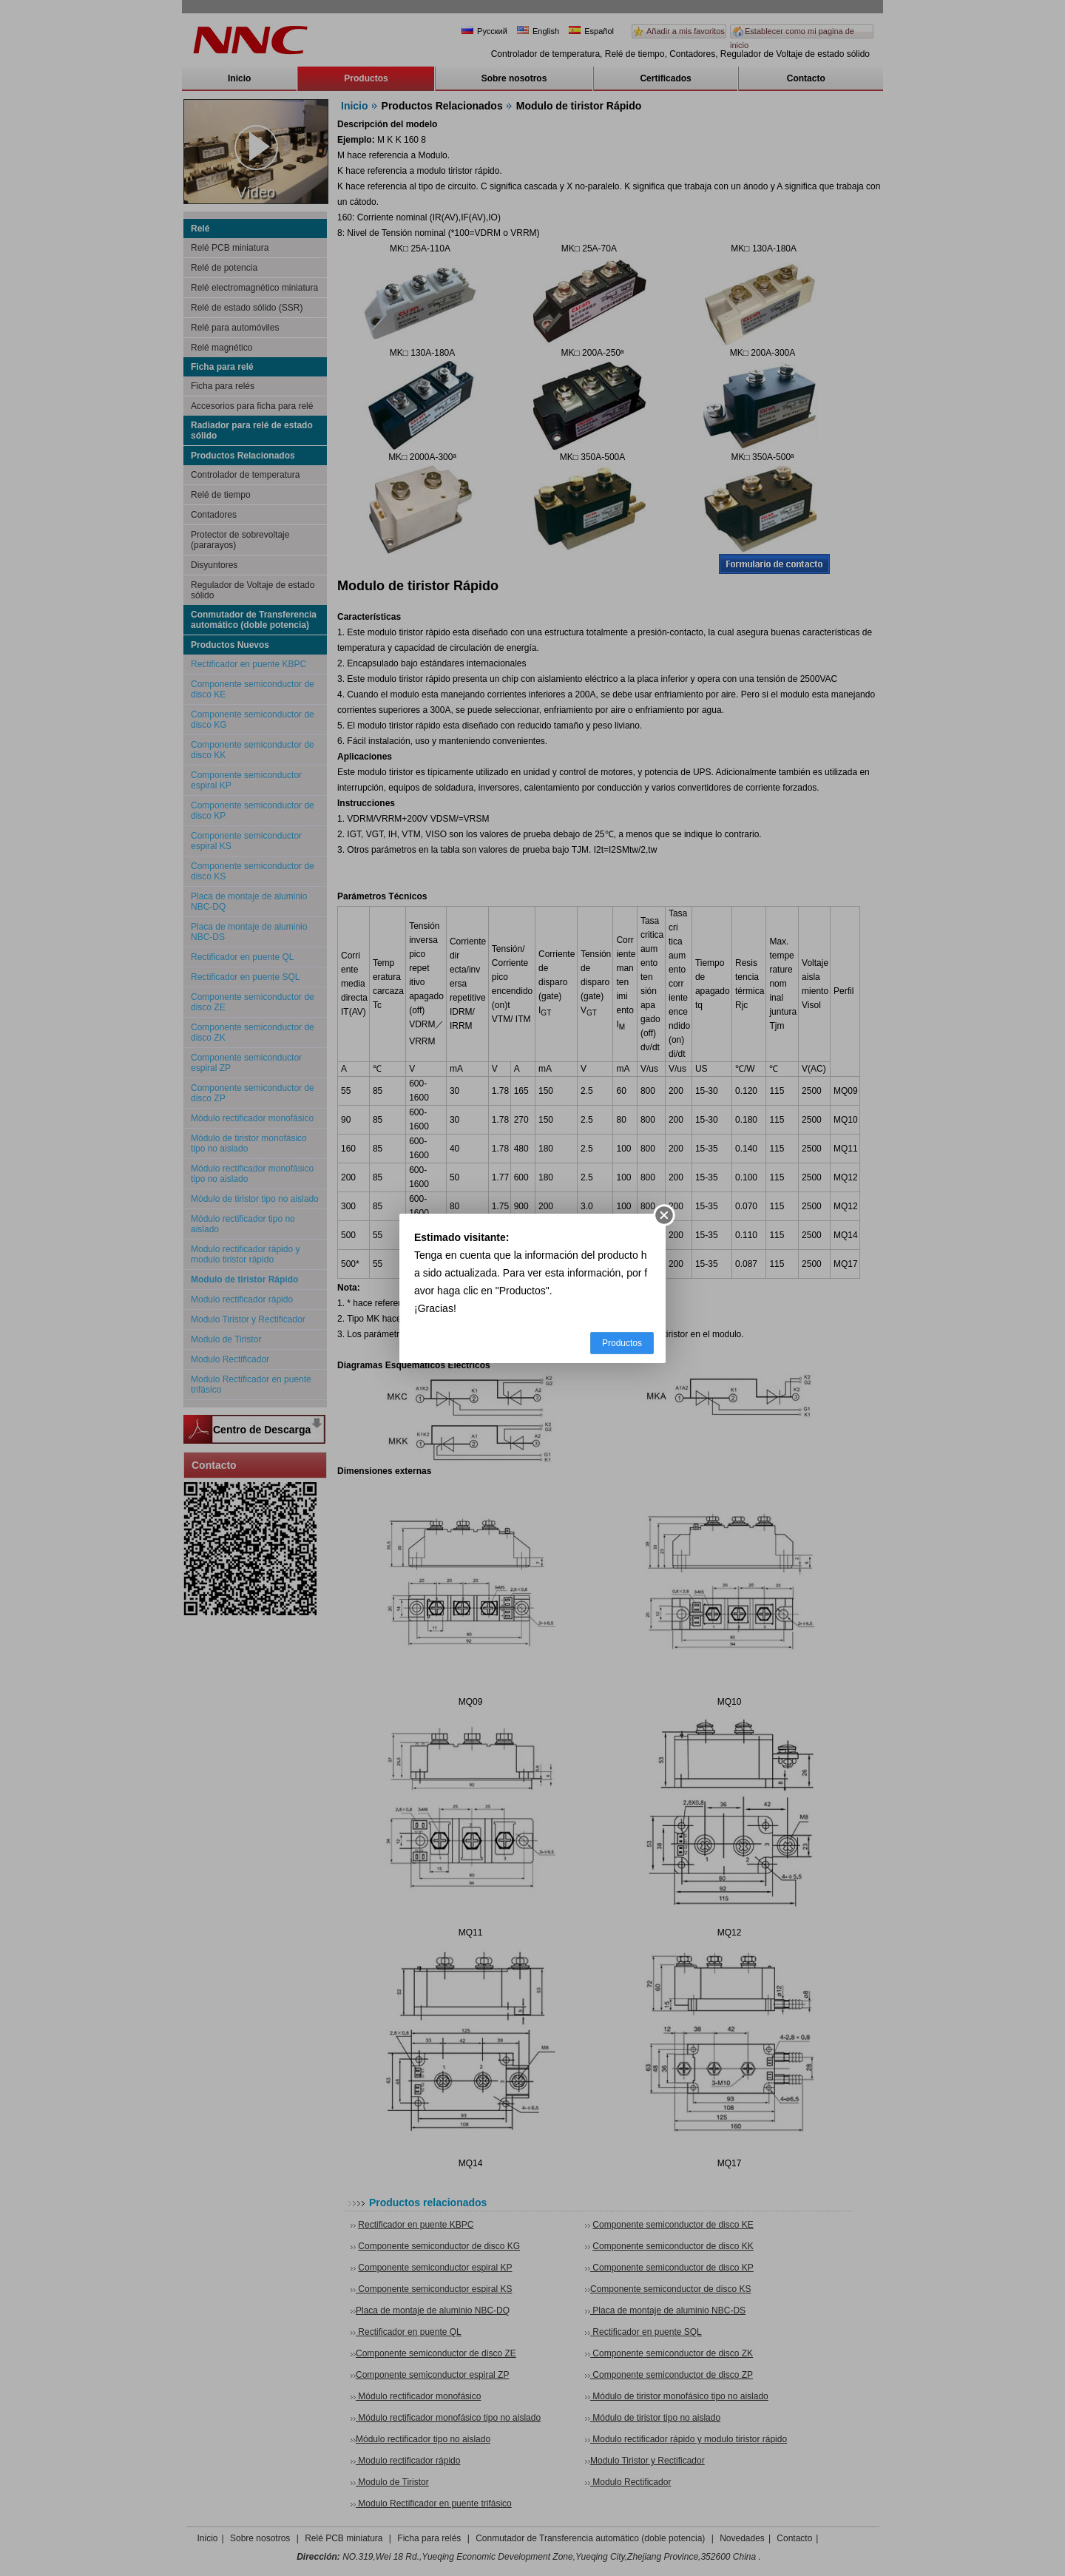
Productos (622, 1343)
